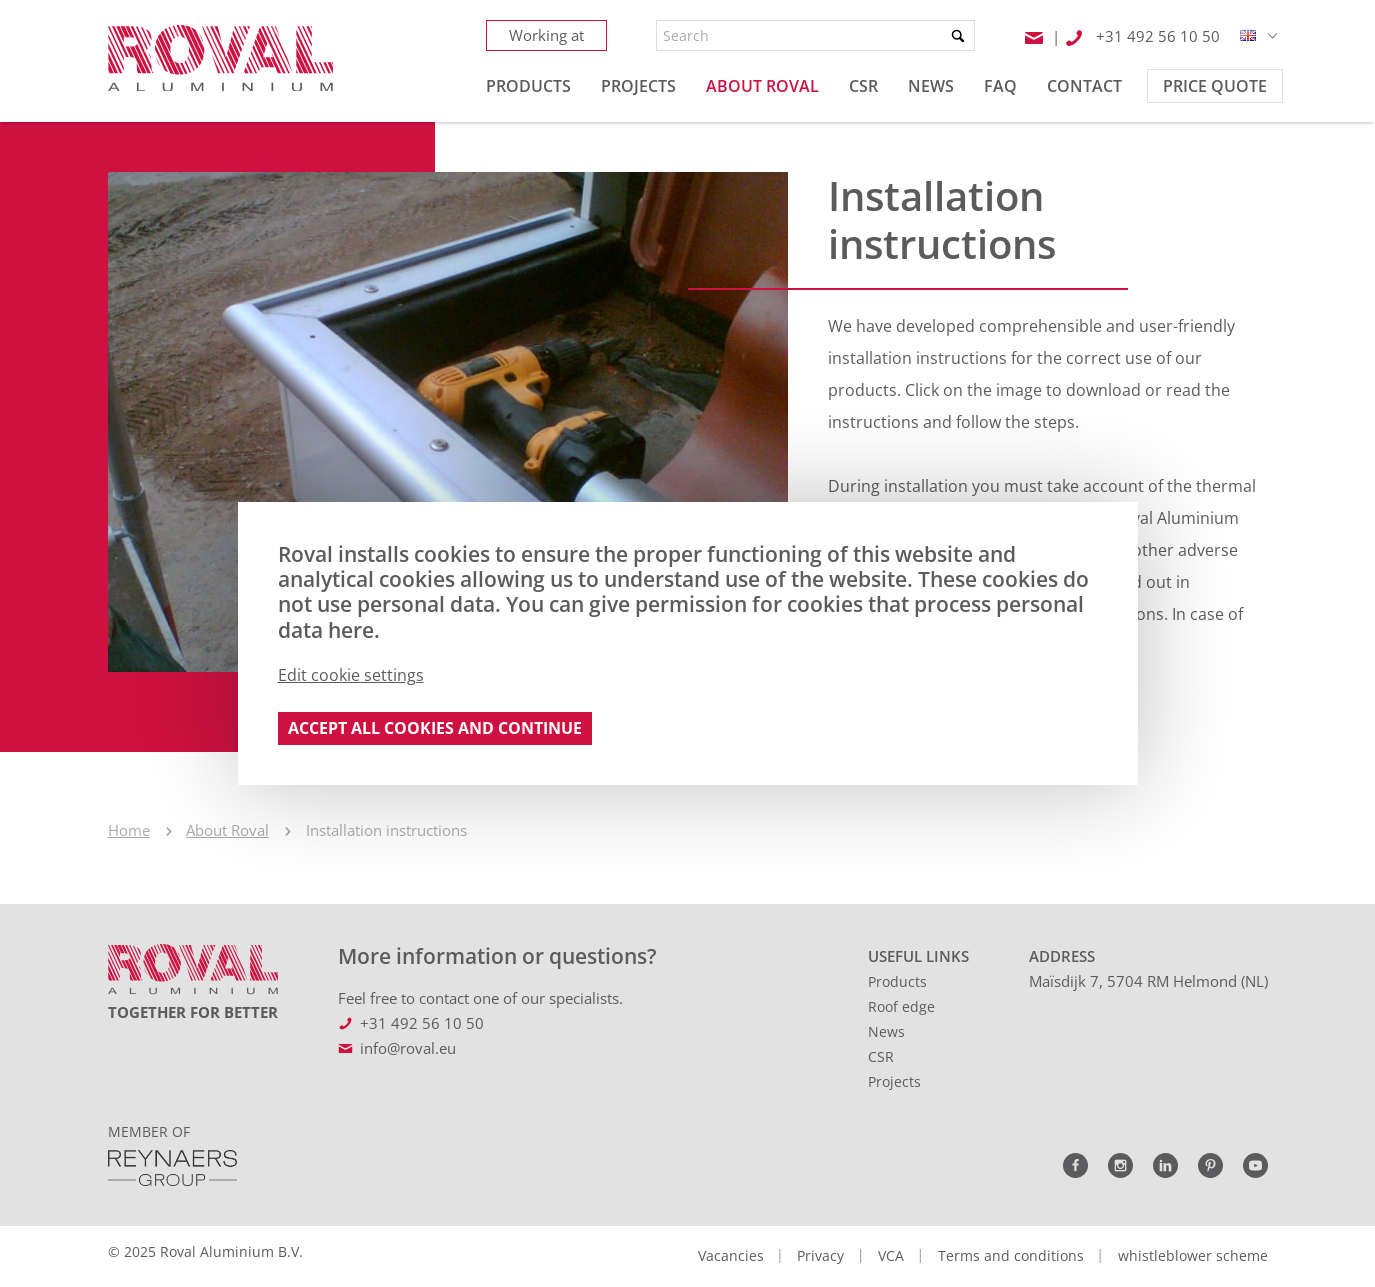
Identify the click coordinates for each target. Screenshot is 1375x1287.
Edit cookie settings (351, 675)
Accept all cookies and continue (435, 728)
